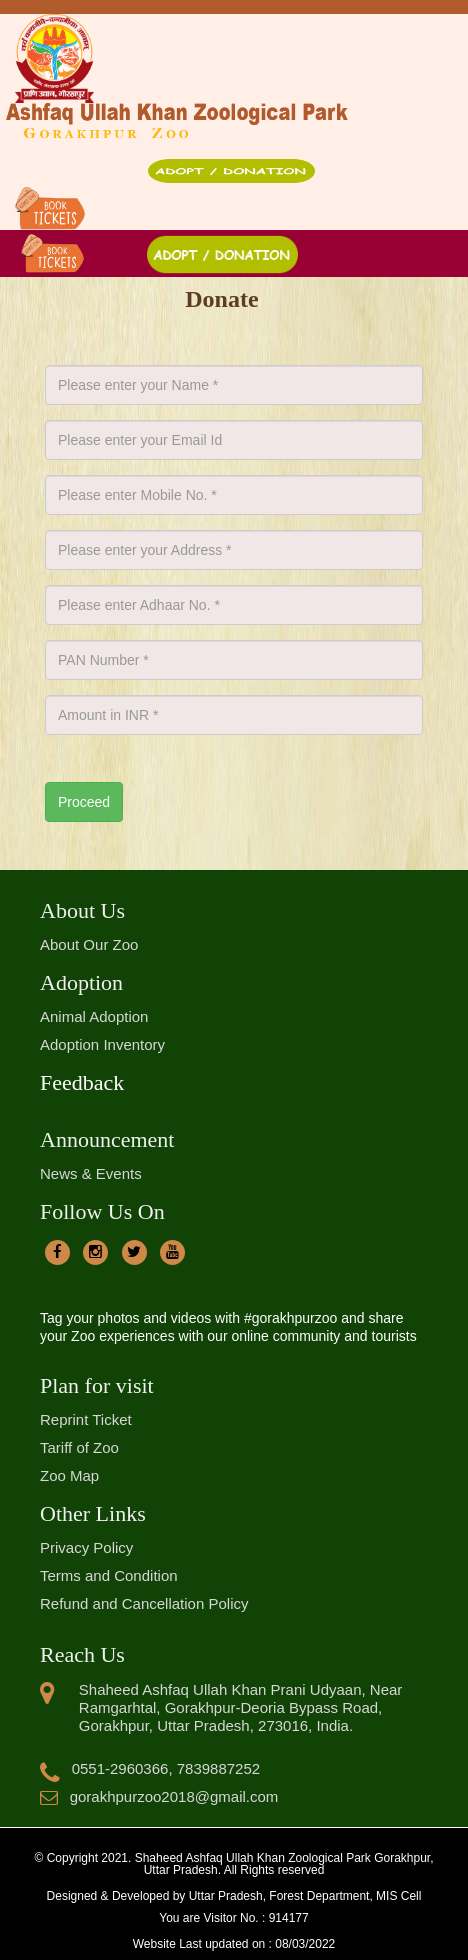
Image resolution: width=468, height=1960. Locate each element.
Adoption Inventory (102, 1044)
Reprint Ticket (86, 1419)
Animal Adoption (94, 1016)
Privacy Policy (86, 1547)
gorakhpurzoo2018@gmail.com (159, 1796)
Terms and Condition (109, 1575)
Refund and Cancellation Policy (144, 1603)
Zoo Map (69, 1475)
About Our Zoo (89, 944)
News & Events (91, 1173)
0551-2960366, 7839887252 (150, 1768)
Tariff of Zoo (79, 1447)
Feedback (82, 1082)
